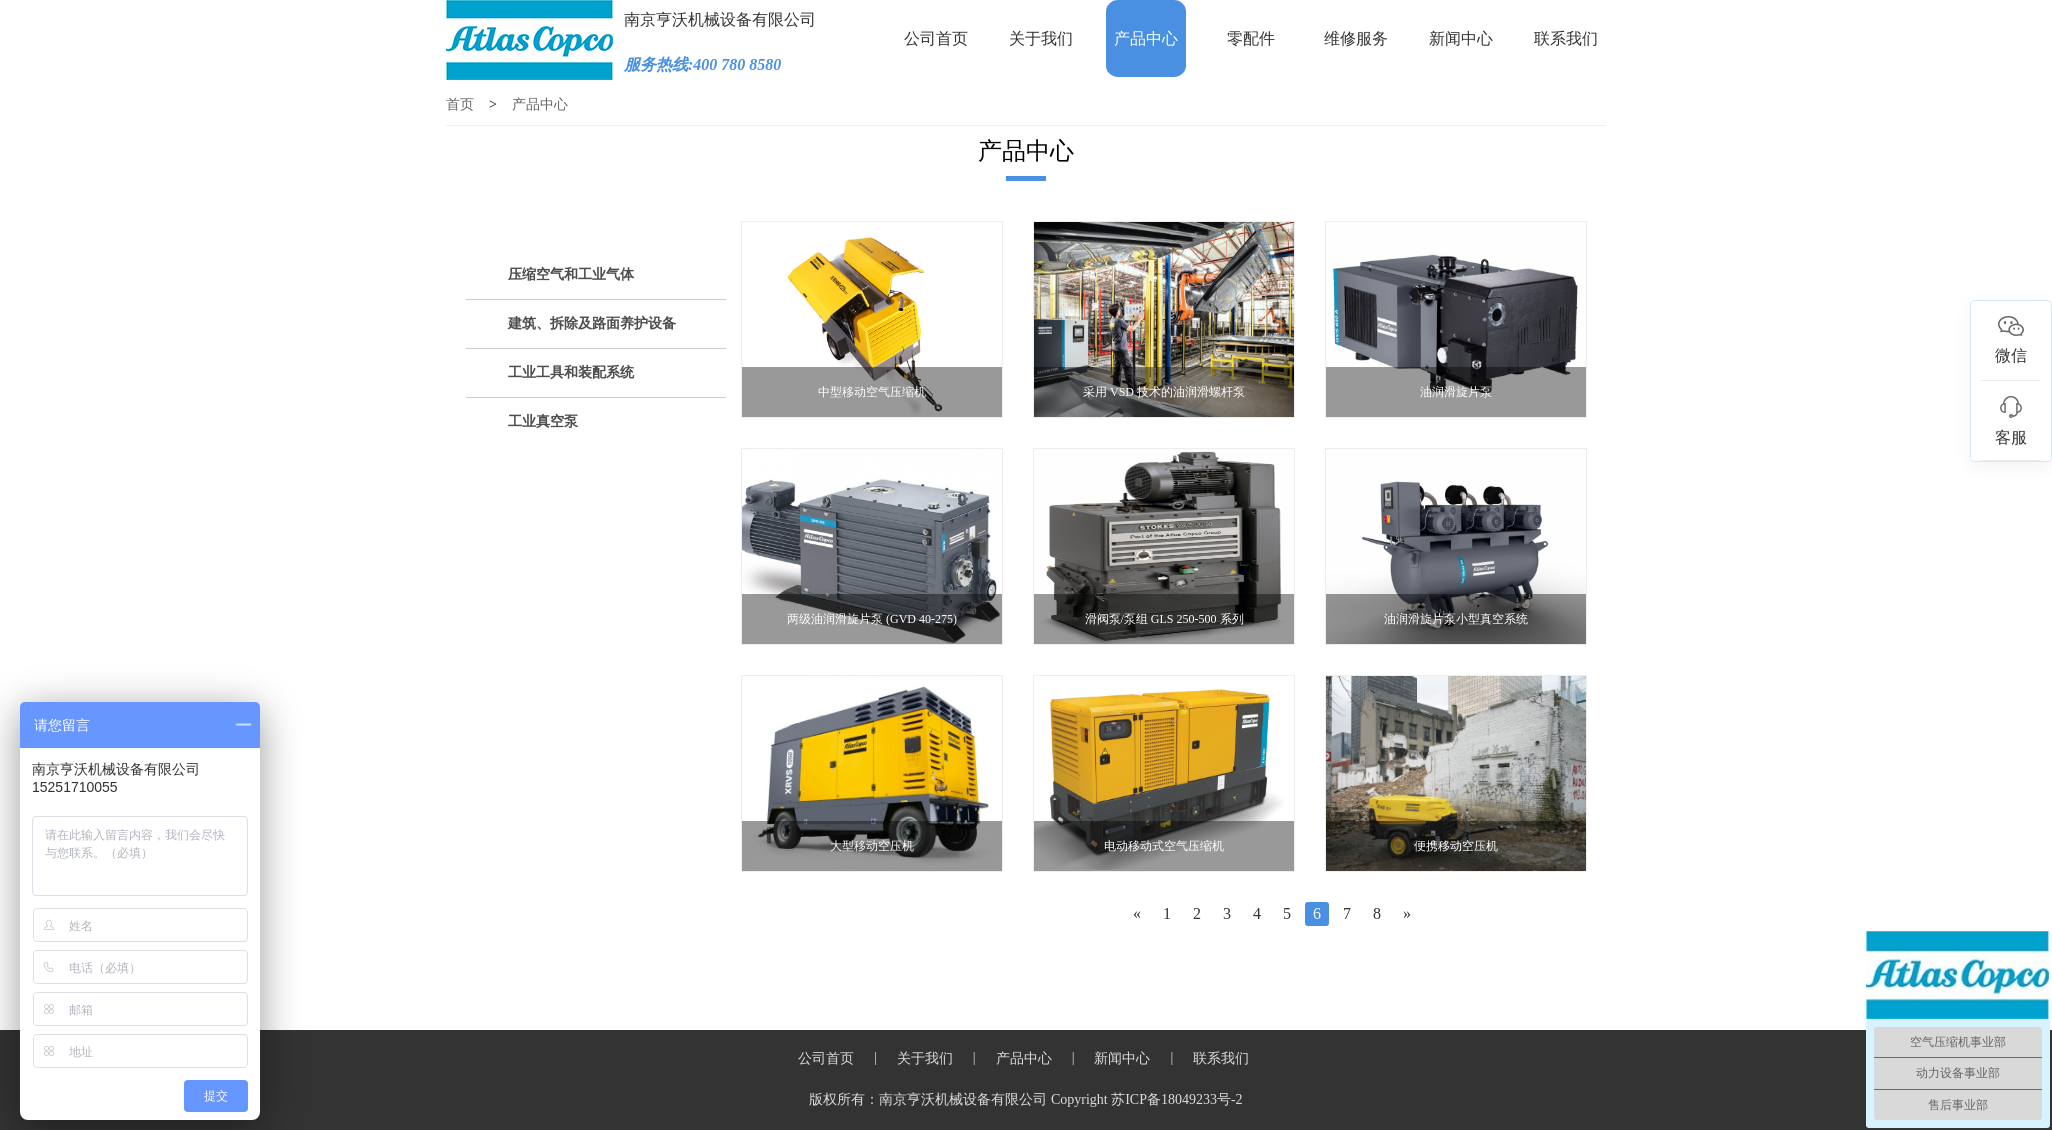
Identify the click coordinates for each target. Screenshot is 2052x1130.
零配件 (1251, 38)
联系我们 (1566, 38)
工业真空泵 (543, 421)
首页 (460, 104)
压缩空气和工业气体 (571, 274)
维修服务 (1356, 38)
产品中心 (1146, 38)
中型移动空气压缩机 (872, 392)
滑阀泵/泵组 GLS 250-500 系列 (1164, 619)
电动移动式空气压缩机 (1164, 846)
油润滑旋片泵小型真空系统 (1456, 619)
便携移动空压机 (1456, 846)
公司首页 (936, 38)
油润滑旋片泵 (1456, 392)
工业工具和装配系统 (571, 372)
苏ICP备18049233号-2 (1176, 1099)
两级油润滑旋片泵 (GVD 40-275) (872, 619)
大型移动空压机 (872, 846)
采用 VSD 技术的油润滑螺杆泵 (1164, 392)
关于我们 (1041, 38)
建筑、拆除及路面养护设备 (592, 323)
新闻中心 (1461, 38)
